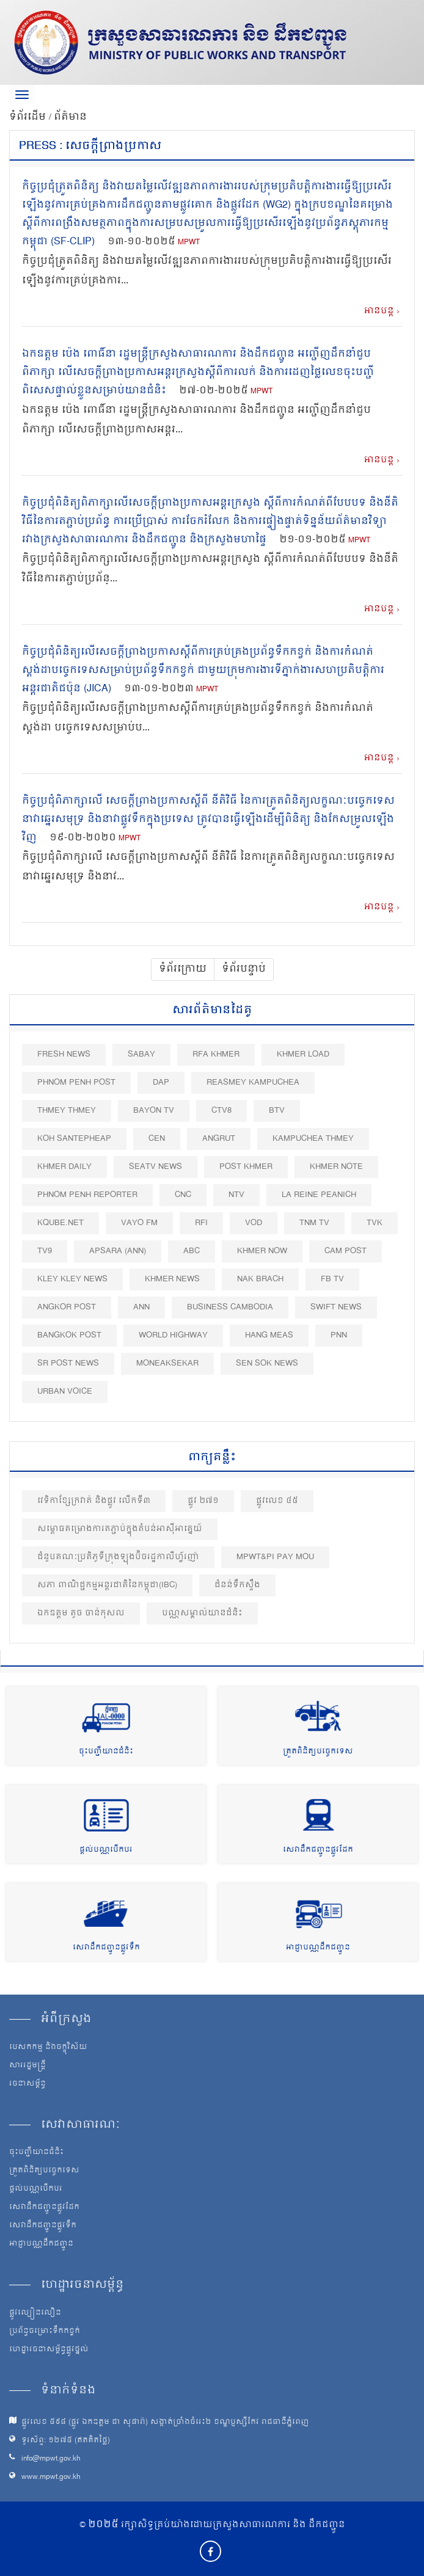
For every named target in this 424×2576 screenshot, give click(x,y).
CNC (183, 1195)
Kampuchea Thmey (313, 1139)
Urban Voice (64, 1391)
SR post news (68, 1363)
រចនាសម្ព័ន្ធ (27, 2084)
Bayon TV (153, 1111)
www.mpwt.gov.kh (51, 2477)
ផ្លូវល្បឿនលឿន (35, 2313)
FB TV (332, 1279)
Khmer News (172, 1279)
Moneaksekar (167, 1363)
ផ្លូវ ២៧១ (203, 1501)
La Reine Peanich (319, 1195)
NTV (236, 1195)
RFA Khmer (215, 1054)
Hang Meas (269, 1335)
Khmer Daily (64, 1167)
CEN (156, 1139)
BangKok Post (69, 1335)
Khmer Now (262, 1251)
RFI (201, 1223)
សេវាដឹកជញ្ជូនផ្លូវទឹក (106, 1947)
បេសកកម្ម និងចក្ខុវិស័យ (48, 2047)
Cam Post (345, 1251)
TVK (374, 1223)
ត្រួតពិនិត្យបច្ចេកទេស (318, 1751)
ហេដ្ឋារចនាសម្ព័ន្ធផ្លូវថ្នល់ (49, 2350)
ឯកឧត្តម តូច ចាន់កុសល (81, 1613)
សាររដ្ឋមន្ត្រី (27, 2066)
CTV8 (221, 1111)
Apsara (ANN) (117, 1251)
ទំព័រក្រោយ (183, 969)
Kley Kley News (72, 1279)
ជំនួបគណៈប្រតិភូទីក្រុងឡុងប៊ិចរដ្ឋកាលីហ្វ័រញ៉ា (118, 1557)
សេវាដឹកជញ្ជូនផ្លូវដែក (318, 1850)
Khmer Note (336, 1167)
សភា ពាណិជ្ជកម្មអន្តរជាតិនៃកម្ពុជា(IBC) (107, 1585)
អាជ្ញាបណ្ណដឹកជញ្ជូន (318, 1947)
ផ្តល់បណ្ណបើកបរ (106, 1850)
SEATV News (155, 1167)
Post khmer (245, 1167)
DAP (161, 1082)
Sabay (141, 1054)
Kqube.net (60, 1223)
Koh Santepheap (74, 1139)
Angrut (218, 1139)
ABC (191, 1251)
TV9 (44, 1251)
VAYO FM (139, 1223)
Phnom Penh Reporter (87, 1195)
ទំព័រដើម (29, 117)
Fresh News (63, 1054)
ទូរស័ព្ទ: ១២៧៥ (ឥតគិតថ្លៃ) (65, 2440)
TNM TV (314, 1223)
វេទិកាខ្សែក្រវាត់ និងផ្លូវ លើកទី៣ (93, 1501)
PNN (339, 1335)
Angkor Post (66, 1307)
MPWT (189, 242)
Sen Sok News (267, 1363)
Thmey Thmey (66, 1111)
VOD (253, 1223)
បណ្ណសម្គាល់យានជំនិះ (202, 1613)
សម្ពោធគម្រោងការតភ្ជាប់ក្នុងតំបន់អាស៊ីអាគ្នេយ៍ (119, 1529)
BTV (277, 1111)
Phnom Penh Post (76, 1082)
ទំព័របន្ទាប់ (244, 969)
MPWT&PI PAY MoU (275, 1557)
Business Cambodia (230, 1307)
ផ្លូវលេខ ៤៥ (277, 1501)
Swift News (336, 1307)
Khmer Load (303, 1054)
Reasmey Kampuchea (253, 1082)
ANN (141, 1307)
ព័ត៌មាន (70, 117)
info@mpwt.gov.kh (51, 2459)
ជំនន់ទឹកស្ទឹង (237, 1585)
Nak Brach (260, 1279)
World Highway (173, 1335)
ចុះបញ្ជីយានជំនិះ (106, 1751)
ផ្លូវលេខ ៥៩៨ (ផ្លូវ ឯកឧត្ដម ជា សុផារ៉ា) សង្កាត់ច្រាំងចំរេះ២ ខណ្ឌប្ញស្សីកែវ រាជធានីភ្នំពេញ (165, 2422)
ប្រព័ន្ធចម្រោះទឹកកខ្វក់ (44, 2331)
